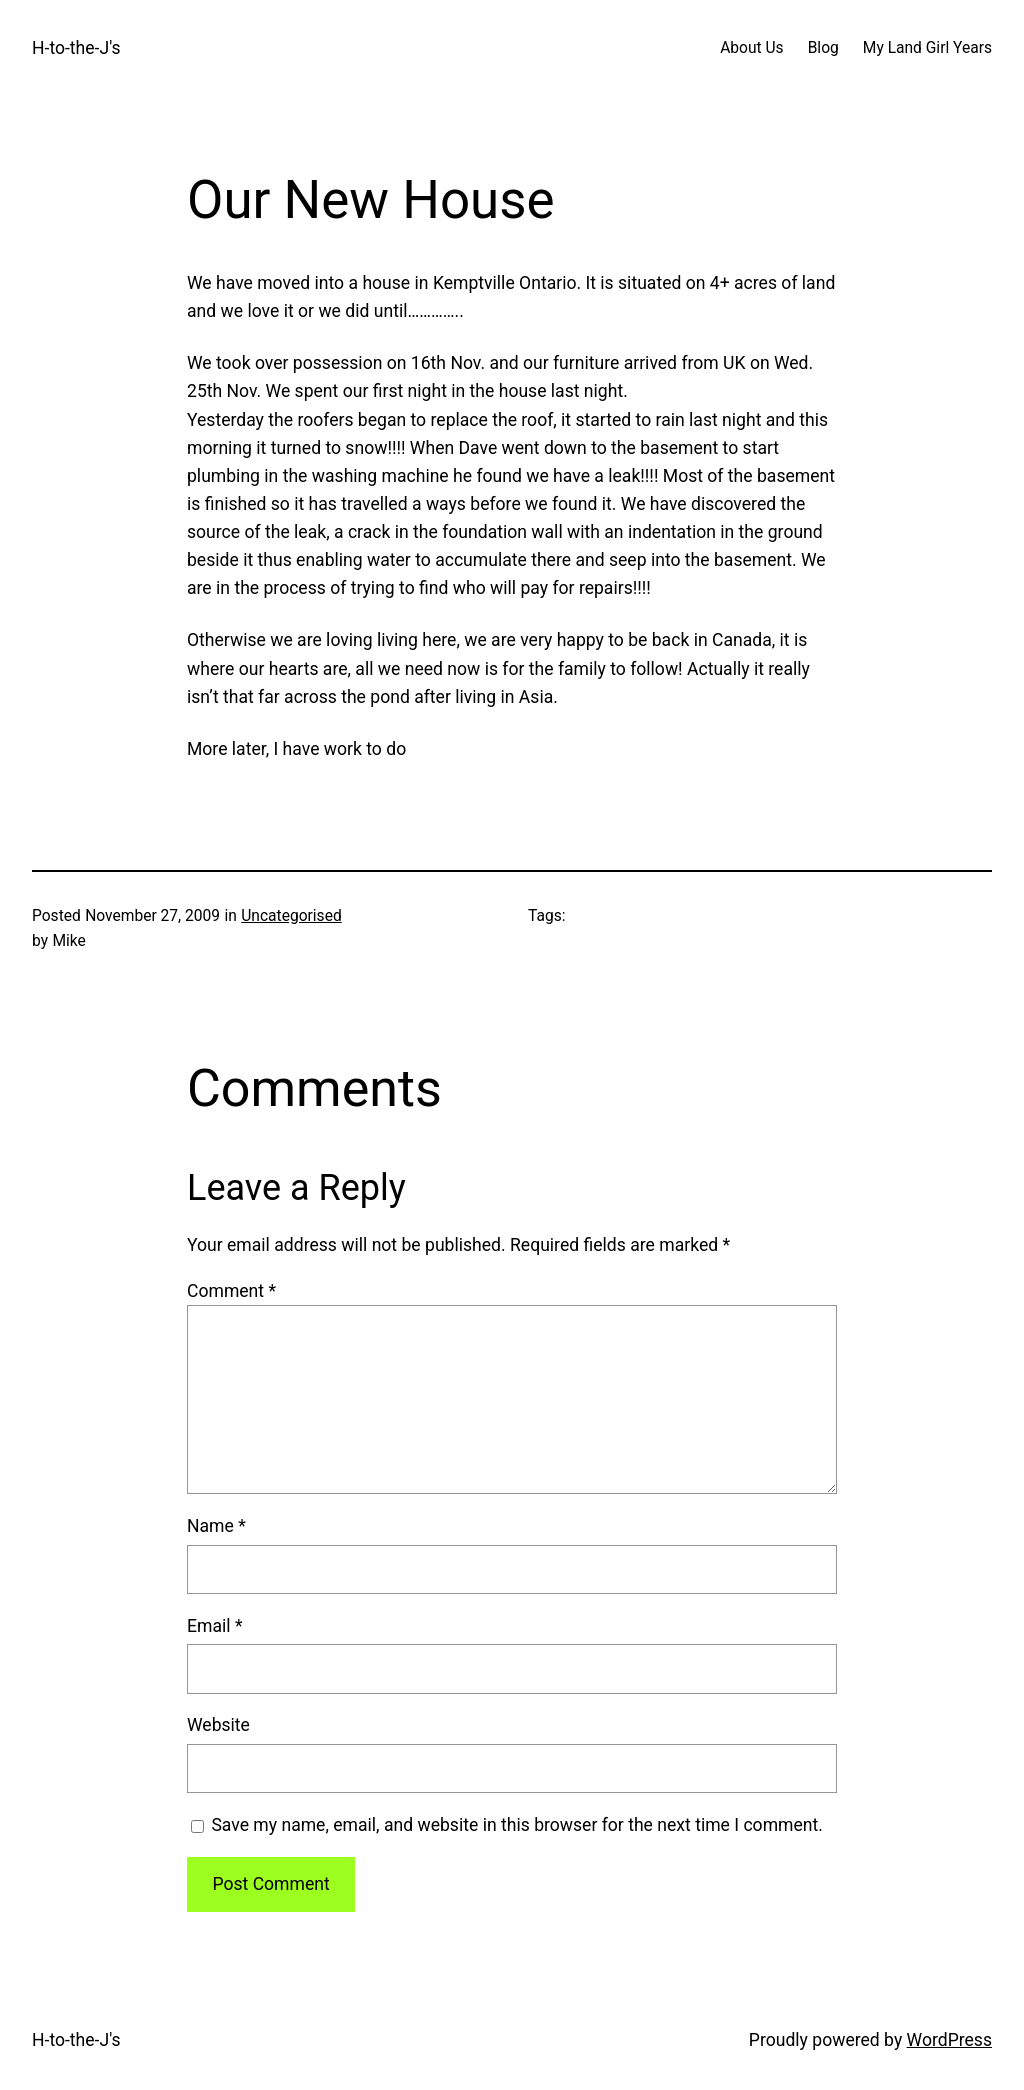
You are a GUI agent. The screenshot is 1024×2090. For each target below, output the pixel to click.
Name (216, 1526)
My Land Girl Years (927, 48)
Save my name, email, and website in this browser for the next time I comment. (517, 1825)
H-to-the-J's (76, 48)
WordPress (949, 2040)
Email (214, 1626)
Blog (823, 48)
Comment (231, 1291)
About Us (751, 48)
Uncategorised (291, 916)
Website (218, 1725)
